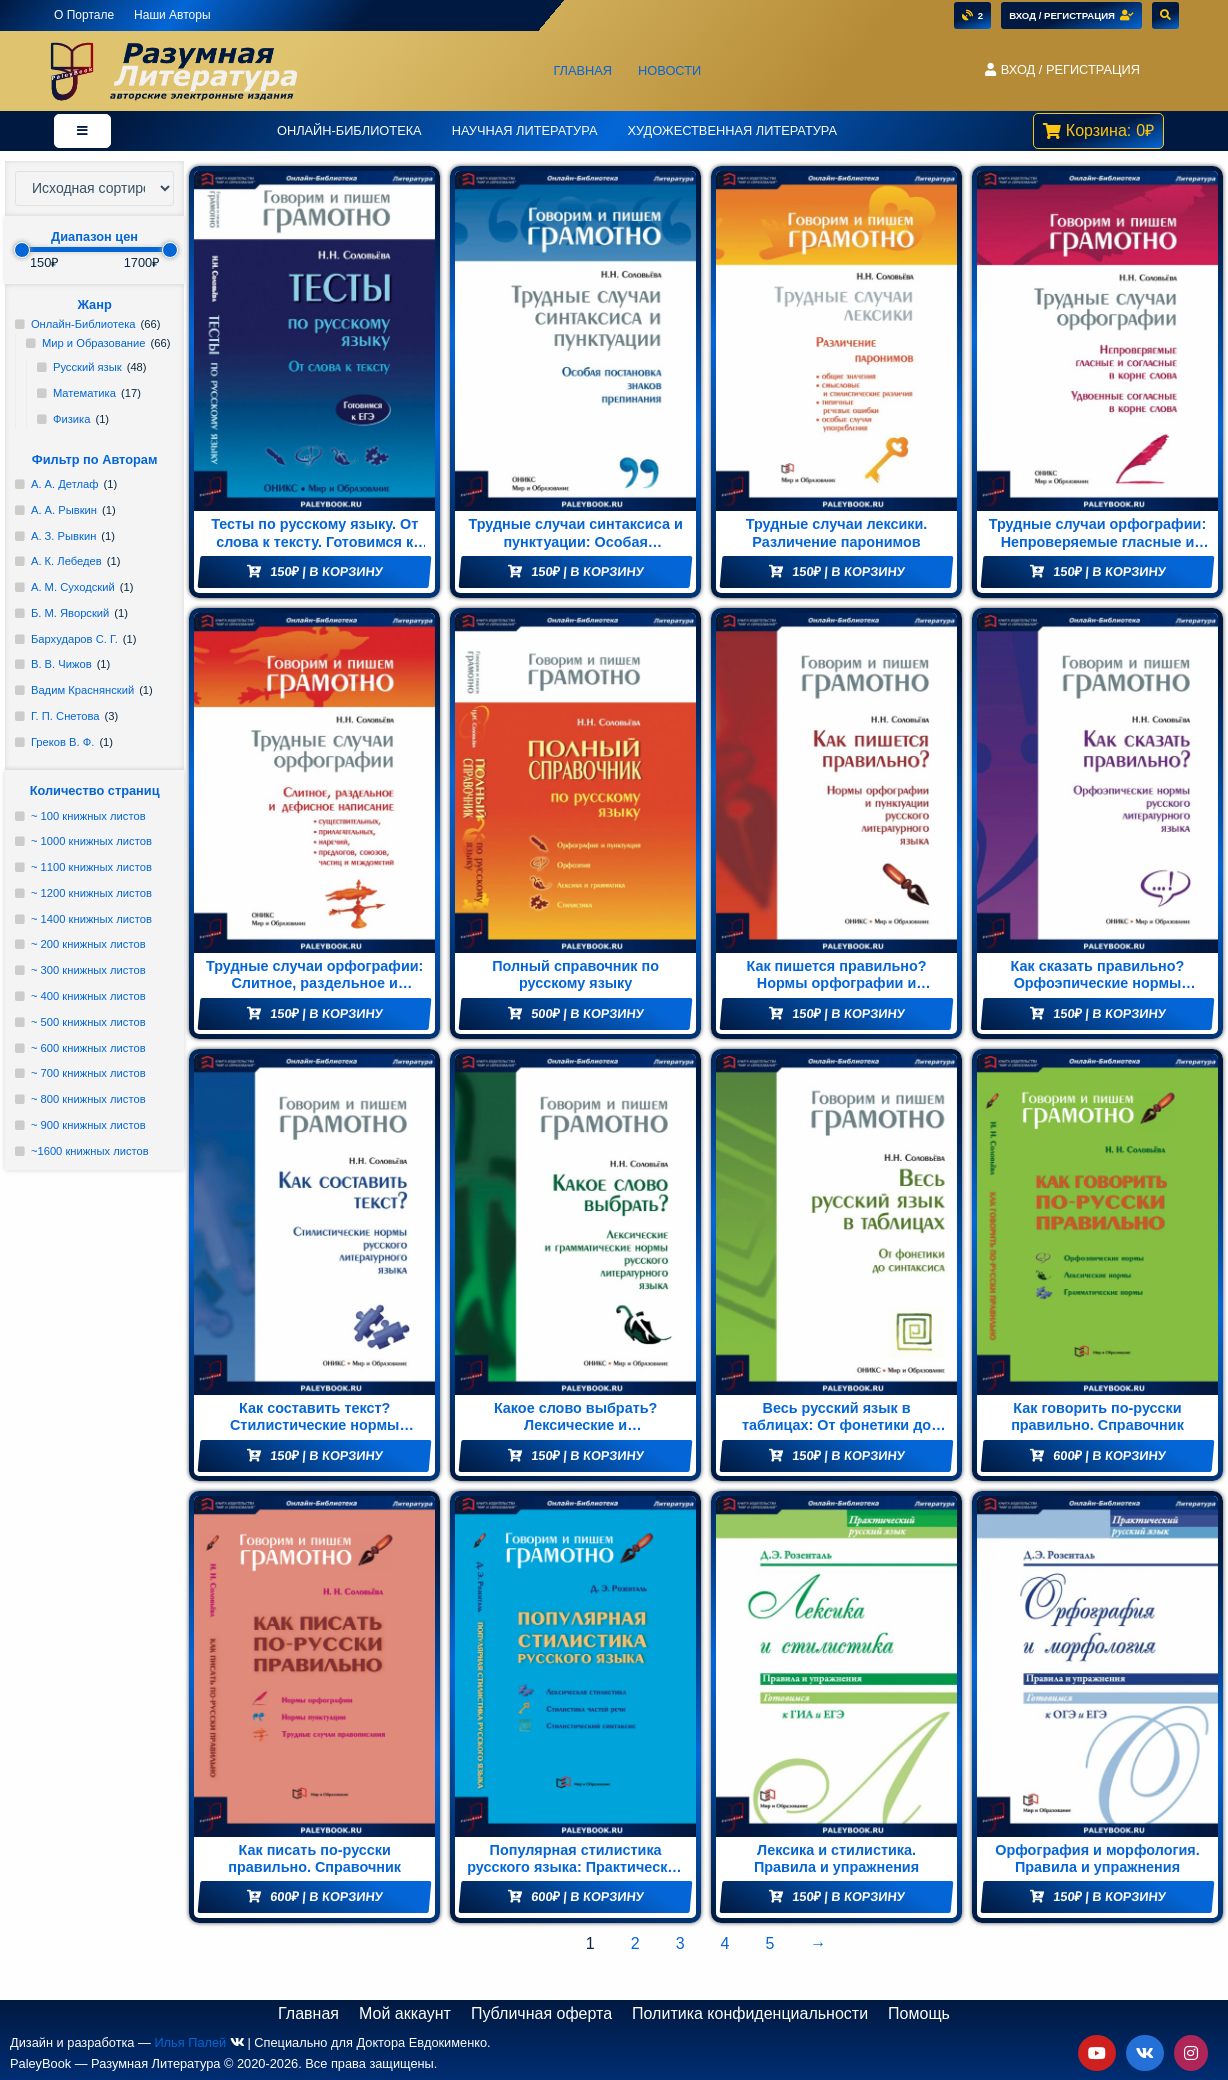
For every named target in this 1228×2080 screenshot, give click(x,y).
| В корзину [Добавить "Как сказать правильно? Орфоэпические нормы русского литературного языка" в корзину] (1110, 1013)
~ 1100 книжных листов (91, 867)
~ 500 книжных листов (88, 1022)
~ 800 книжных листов (88, 1099)
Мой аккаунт (405, 2013)
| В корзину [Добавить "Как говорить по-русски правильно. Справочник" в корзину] (1110, 1455)
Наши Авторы (172, 15)
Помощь (919, 2013)
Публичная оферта (541, 2013)
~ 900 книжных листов (88, 1125)
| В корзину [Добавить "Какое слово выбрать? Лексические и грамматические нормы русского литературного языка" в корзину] (588, 1455)
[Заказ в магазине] (94, 188)
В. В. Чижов (61, 664)
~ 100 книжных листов (88, 816)
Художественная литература (732, 130)
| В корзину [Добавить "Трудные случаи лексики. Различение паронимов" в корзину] (849, 571)
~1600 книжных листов (90, 1151)
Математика (84, 393)
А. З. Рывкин (63, 536)
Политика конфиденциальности (750, 2013)
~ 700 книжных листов (88, 1073)
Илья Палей (190, 2042)
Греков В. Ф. (62, 742)
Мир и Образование (94, 343)
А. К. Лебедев (66, 561)
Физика (72, 419)
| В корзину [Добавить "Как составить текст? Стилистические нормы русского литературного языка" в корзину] (327, 1455)
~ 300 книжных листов (88, 970)
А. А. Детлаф (65, 484)
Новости (669, 70)
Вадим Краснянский (82, 690)
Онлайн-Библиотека (349, 130)
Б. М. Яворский (70, 613)
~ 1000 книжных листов (91, 841)
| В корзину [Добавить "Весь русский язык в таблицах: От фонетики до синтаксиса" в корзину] (849, 1455)
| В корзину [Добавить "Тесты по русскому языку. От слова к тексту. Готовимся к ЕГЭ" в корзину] (327, 571)
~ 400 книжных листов (88, 996)
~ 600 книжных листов (88, 1048)
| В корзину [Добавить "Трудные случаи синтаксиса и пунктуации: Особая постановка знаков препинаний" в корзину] (588, 571)
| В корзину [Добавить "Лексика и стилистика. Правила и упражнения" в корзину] (849, 1896)
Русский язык (87, 367)
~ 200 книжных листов (88, 944)
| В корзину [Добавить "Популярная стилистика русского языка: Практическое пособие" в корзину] (588, 1896)
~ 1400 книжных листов (91, 919)
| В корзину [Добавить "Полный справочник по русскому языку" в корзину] (588, 1013)
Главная (582, 70)
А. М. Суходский (73, 587)
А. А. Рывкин (64, 510)
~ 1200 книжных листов (91, 893)
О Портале (84, 15)
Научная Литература (525, 130)
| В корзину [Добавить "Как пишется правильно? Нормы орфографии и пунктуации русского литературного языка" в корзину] (849, 1013)
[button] (1062, 70)
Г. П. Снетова (65, 716)
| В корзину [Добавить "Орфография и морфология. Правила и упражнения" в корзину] (1110, 1896)
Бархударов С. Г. (74, 639)
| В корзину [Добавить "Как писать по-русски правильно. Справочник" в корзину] (327, 1896)
